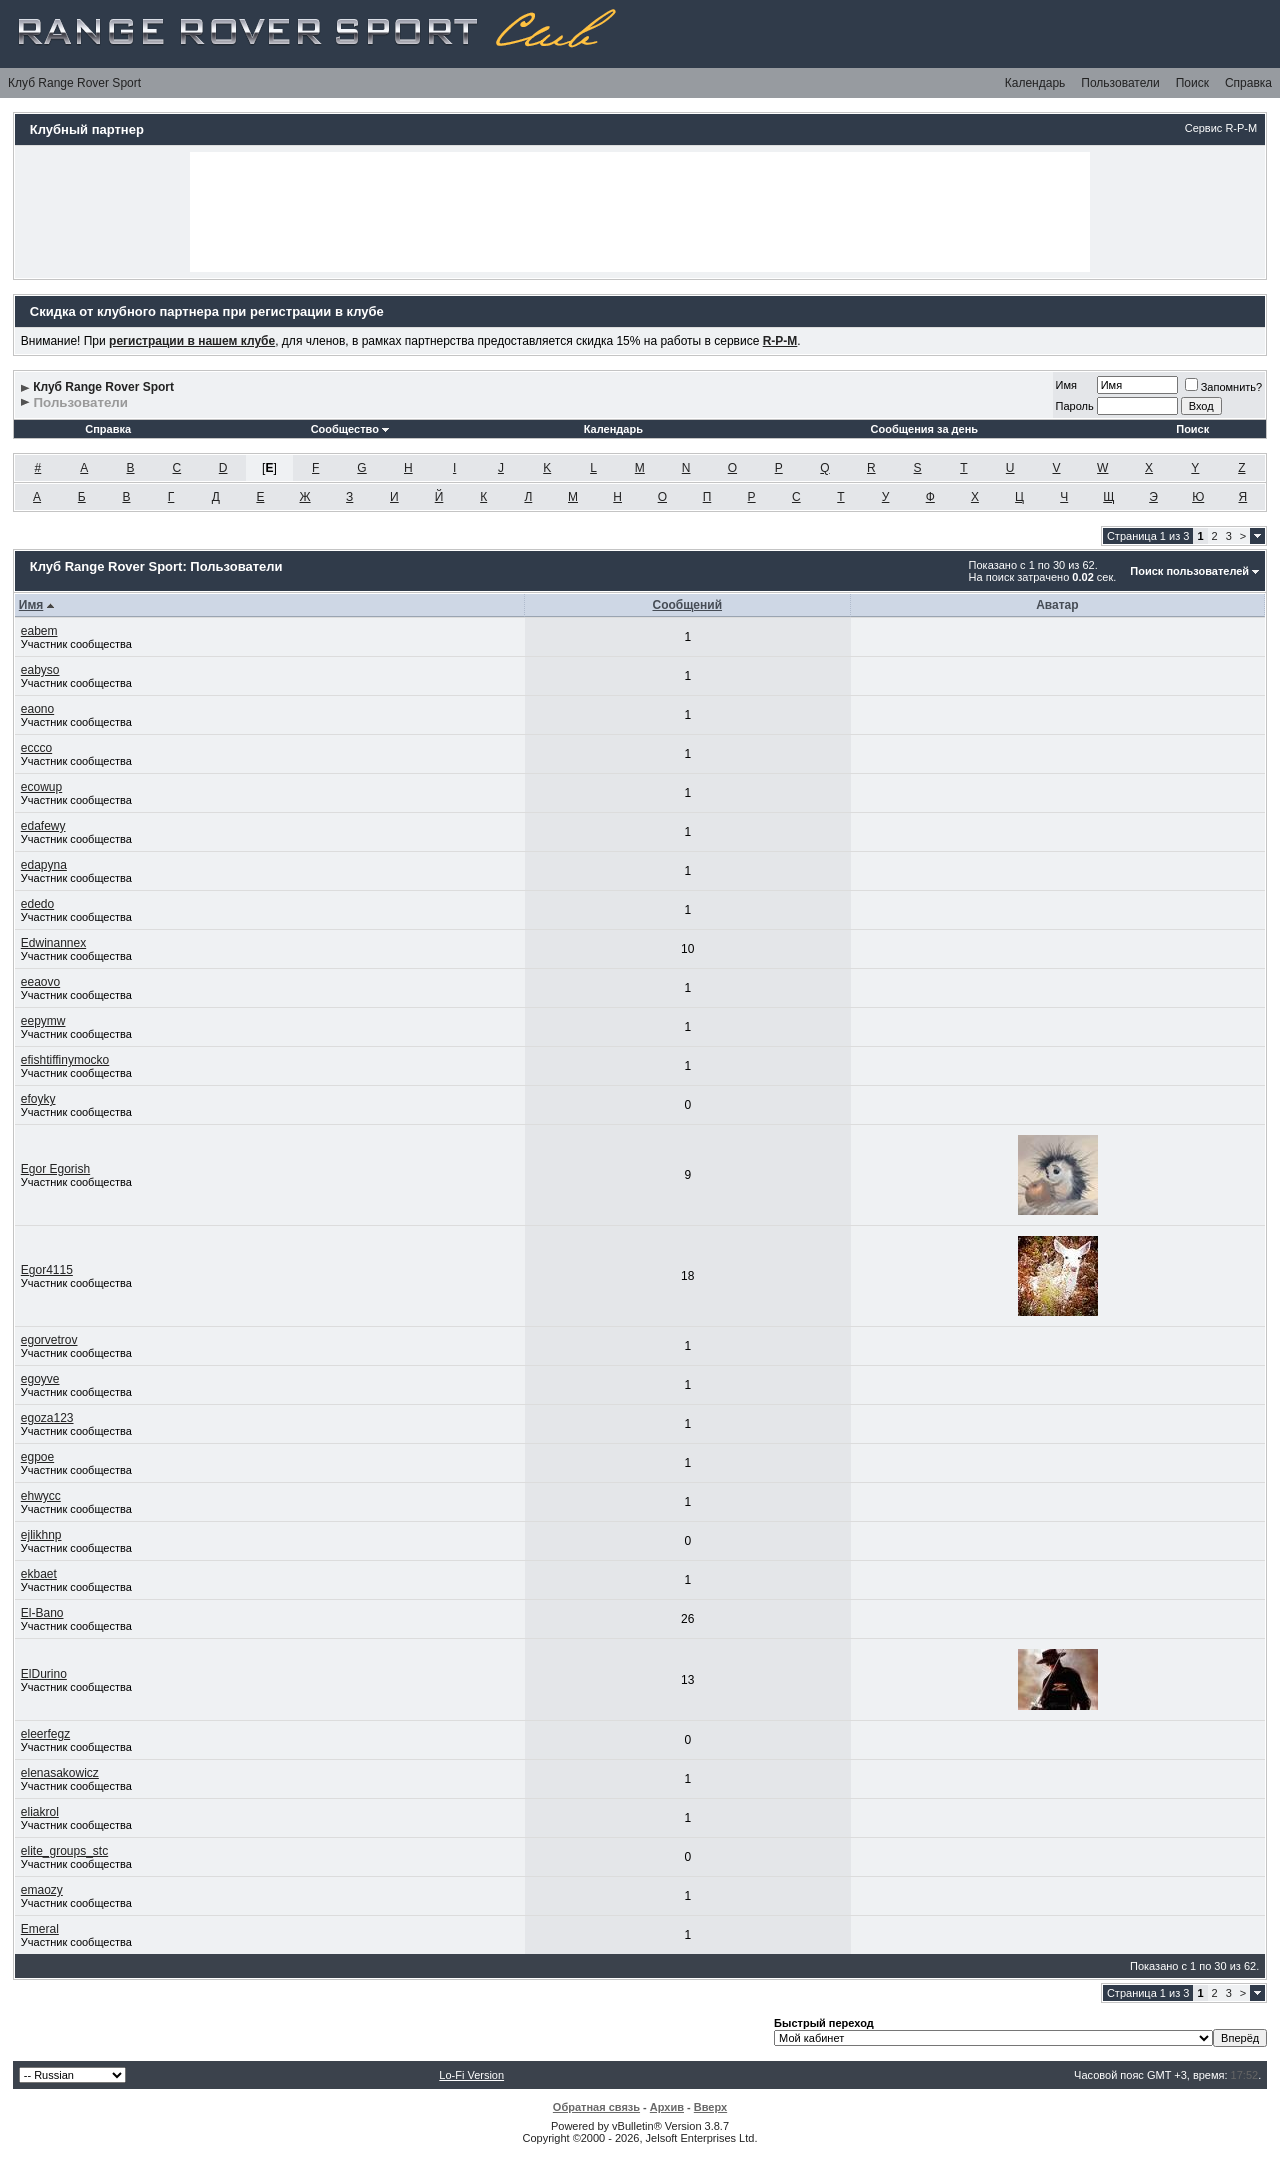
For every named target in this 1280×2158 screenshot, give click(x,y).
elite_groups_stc (64, 1851)
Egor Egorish (55, 1169)
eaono (37, 709)
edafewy (43, 826)
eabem (39, 631)
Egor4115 (47, 1270)
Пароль (1075, 406)
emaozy (42, 1890)
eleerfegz (45, 1734)
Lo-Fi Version (471, 2075)
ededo (37, 904)
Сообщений (687, 605)
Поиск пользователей (1189, 571)
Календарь (1035, 83)
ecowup (41, 787)
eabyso (40, 670)
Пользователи (1120, 83)
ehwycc (41, 1496)
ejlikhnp (41, 1535)
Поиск (1192, 83)
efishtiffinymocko (65, 1060)
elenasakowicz (60, 1773)
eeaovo (40, 982)
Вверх (710, 2107)
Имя (1066, 385)
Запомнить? (1224, 387)
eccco (36, 748)
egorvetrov (49, 1340)
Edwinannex (53, 943)
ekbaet (39, 1574)
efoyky (38, 1099)
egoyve (40, 1379)
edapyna (44, 865)
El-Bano (42, 1613)
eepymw (43, 1021)
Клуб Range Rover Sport (74, 83)
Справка (1248, 83)
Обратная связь (596, 2107)
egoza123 (47, 1418)
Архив (667, 2107)
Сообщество (350, 429)
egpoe (37, 1457)
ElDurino (44, 1674)
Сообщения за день (924, 429)
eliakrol (40, 1812)
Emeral (40, 1929)
